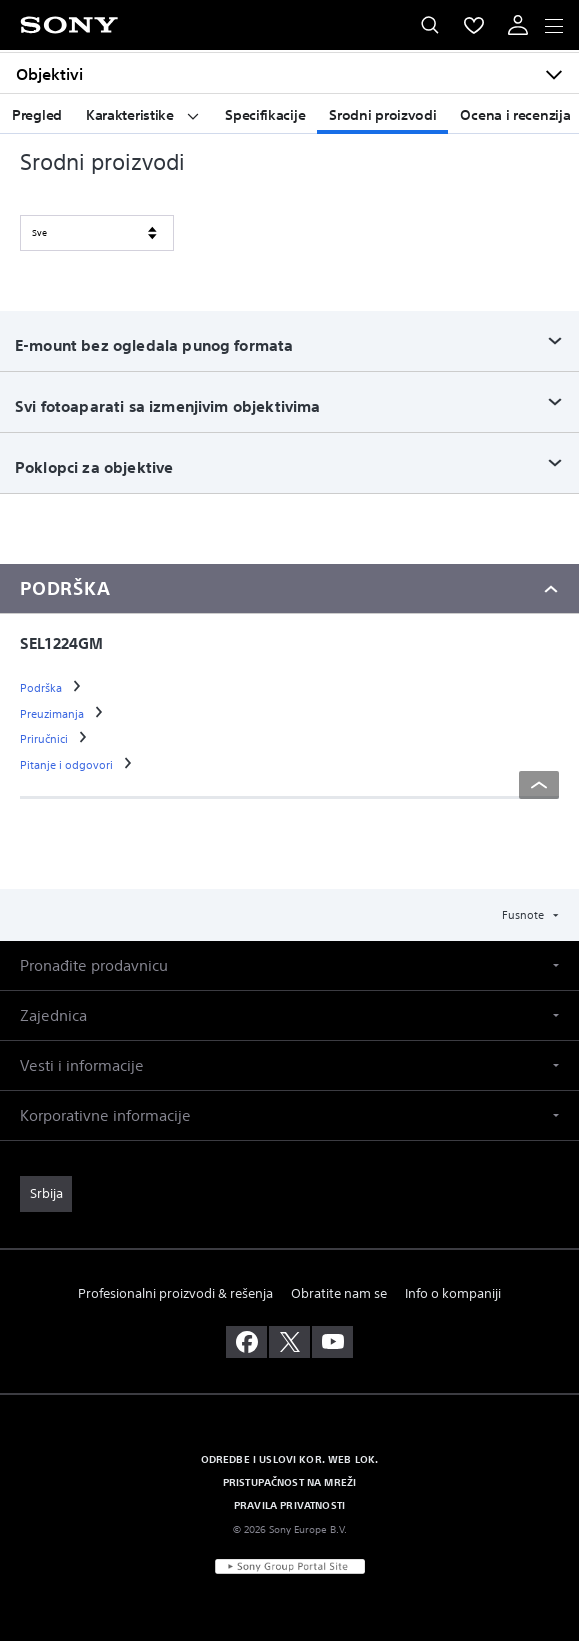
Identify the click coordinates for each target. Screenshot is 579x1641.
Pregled (37, 115)
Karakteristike (143, 115)
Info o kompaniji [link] (453, 1293)
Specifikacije (265, 115)
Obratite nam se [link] (339, 1293)
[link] (42, 688)
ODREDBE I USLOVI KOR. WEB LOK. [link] (290, 1459)
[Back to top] (539, 785)
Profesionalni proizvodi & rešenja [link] (175, 1293)
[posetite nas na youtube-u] (332, 1342)
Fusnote (524, 915)
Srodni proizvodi (382, 115)
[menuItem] (474, 25)
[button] (289, 965)
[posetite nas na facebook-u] (246, 1342)
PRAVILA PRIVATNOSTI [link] (289, 1505)
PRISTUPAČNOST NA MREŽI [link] (290, 1482)
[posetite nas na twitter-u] (289, 1342)
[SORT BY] (97, 233)
